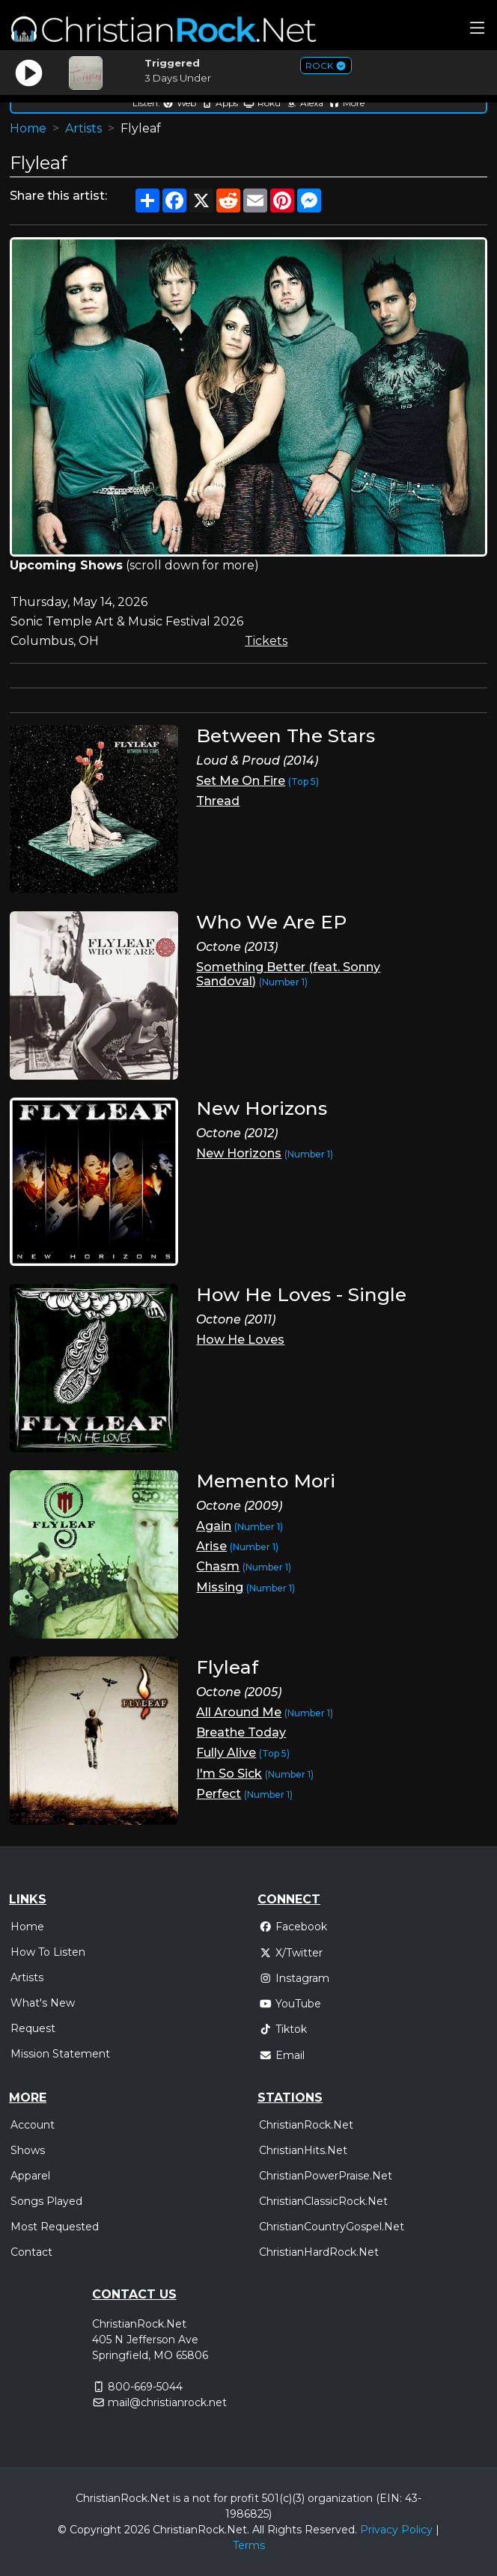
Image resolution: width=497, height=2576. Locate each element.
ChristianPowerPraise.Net (325, 2175)
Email (282, 2055)
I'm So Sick (229, 1773)
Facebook (293, 1926)
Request (32, 2028)
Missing (219, 1587)
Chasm (218, 1566)
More (347, 102)
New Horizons (238, 1153)
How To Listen (47, 1952)
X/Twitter (291, 1953)
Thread (218, 801)
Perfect (218, 1794)
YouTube (290, 2003)
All (258, 2529)
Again (213, 1526)
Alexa (304, 102)
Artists (83, 128)
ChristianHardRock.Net (319, 2252)
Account (32, 2125)
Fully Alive (226, 1753)
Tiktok (283, 2029)
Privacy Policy (396, 2529)
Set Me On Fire (240, 781)
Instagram (294, 1978)
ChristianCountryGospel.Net (331, 2226)
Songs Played (46, 2201)
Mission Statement (60, 2054)
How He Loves (240, 1340)
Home (28, 128)
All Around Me (238, 1712)
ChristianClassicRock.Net (323, 2201)
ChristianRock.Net (306, 2125)
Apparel (30, 2175)
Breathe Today (241, 1732)
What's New (42, 2003)
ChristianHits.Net (303, 2150)
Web (179, 102)
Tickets (266, 641)
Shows (27, 2150)
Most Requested (54, 2226)
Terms (249, 2545)
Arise (211, 1546)
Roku (262, 102)
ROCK (326, 65)
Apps (219, 102)
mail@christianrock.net (167, 2402)
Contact (31, 2252)
